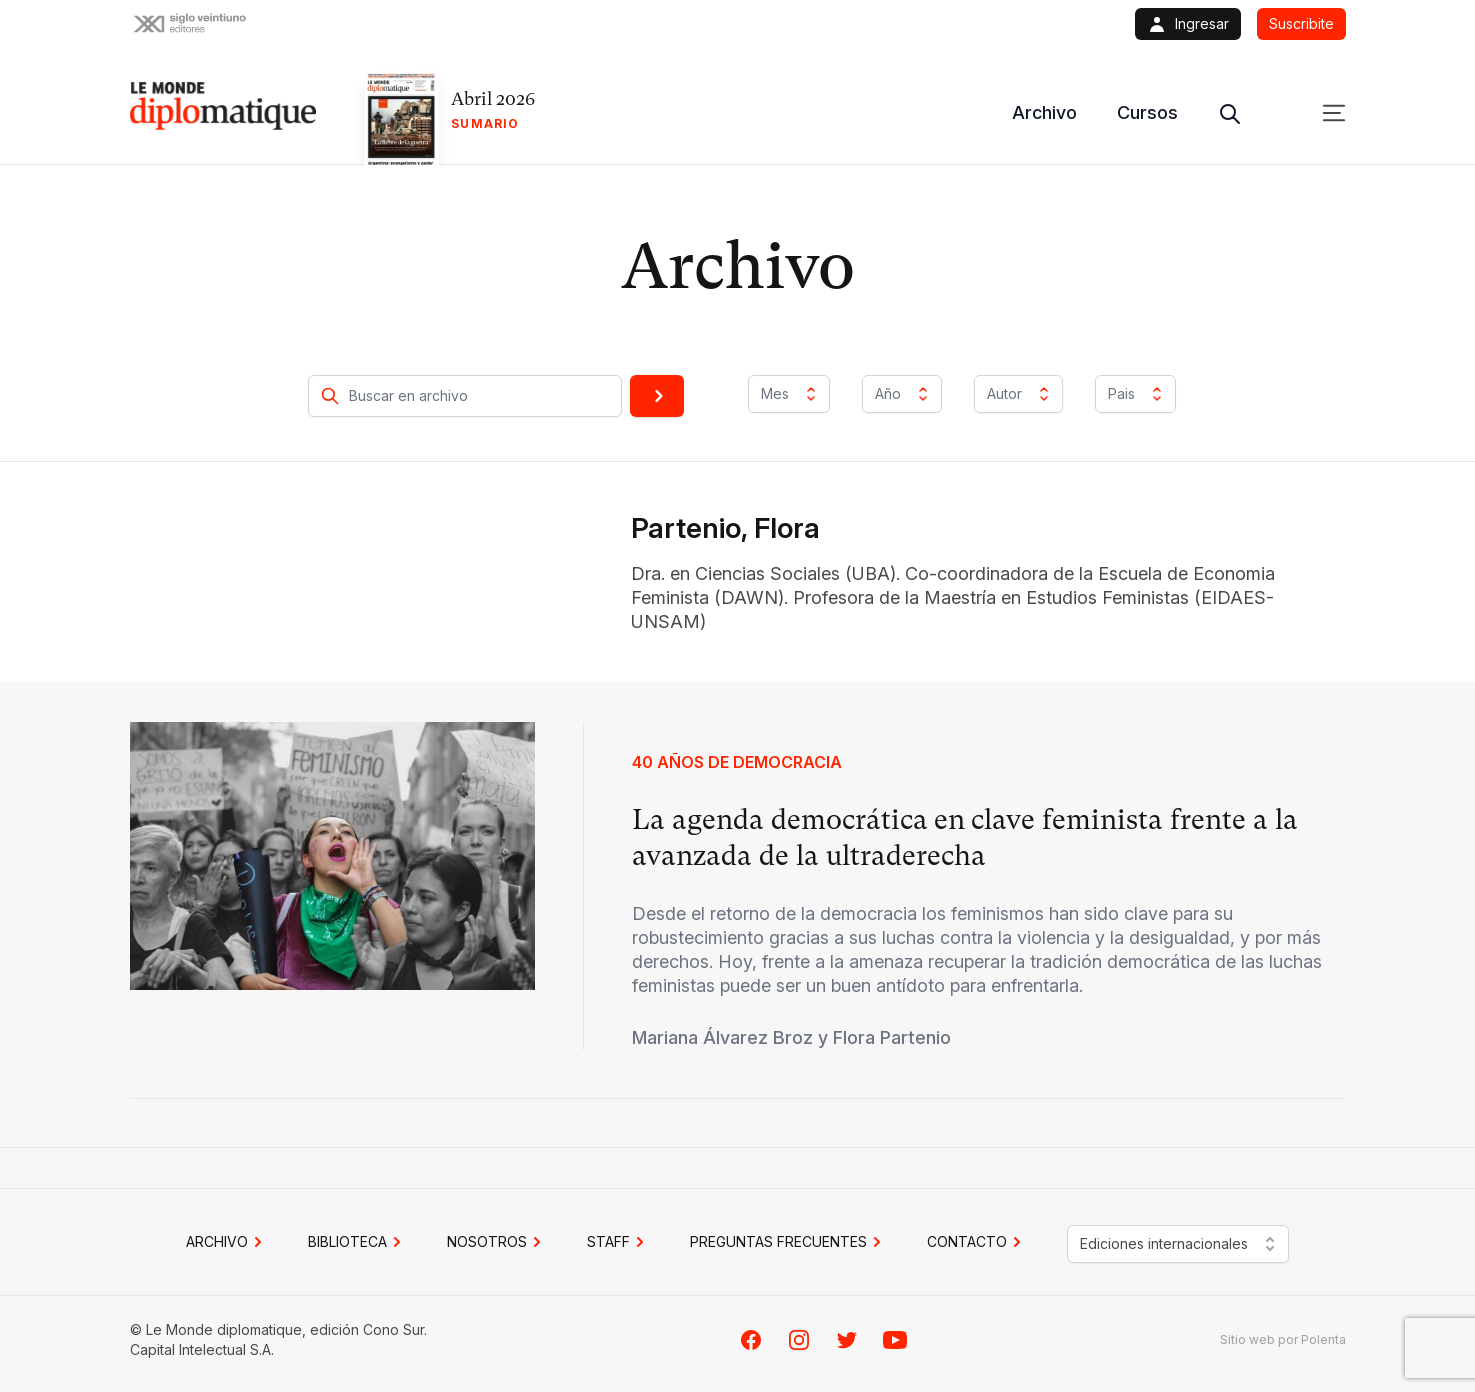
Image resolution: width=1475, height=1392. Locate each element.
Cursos (1147, 112)
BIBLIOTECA (357, 1242)
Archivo (1044, 112)
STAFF (618, 1242)
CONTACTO (977, 1242)
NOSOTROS (497, 1242)
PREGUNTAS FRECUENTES (788, 1242)
